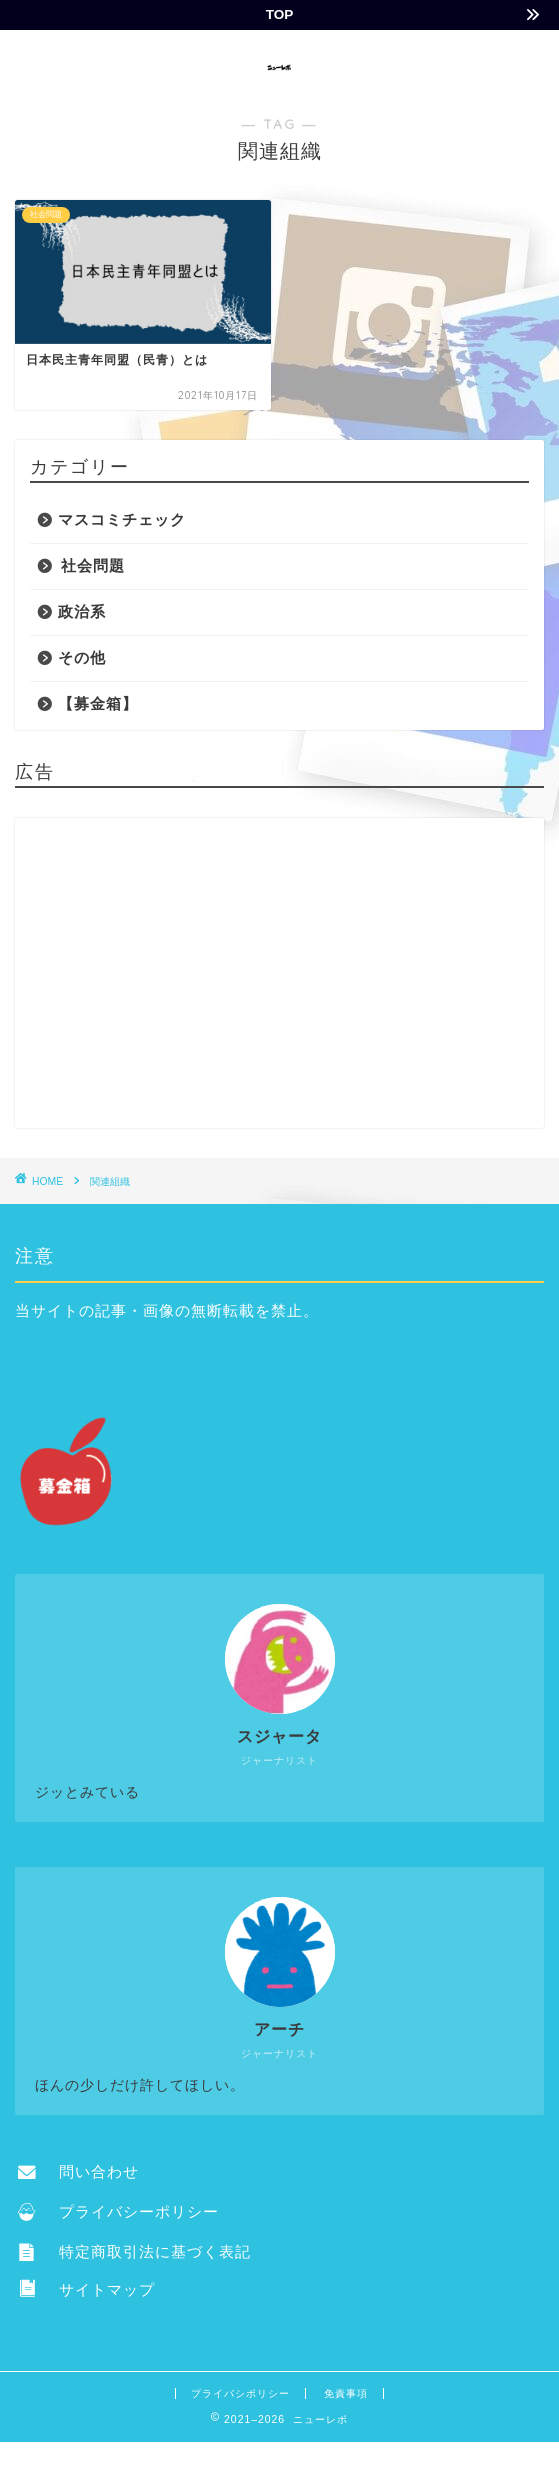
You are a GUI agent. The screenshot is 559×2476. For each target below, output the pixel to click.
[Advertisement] (279, 973)
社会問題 (93, 565)
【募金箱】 (98, 703)
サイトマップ (86, 2289)
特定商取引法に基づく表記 (134, 2251)
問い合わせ (78, 2171)
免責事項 (346, 2393)
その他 (82, 657)
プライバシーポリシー (118, 2211)
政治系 (82, 611)
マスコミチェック (122, 519)
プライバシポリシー (240, 2393)
